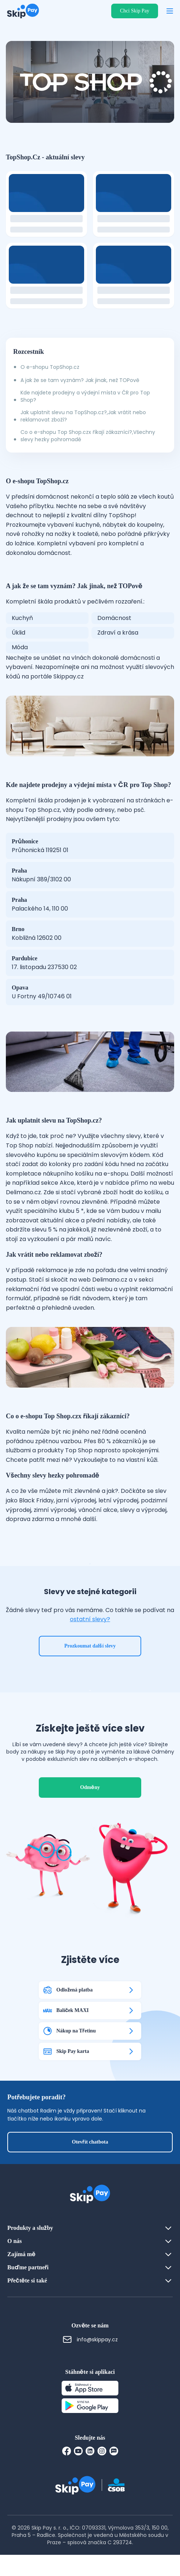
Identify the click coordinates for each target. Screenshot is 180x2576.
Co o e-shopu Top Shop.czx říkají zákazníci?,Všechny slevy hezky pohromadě (87, 435)
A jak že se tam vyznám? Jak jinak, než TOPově (79, 380)
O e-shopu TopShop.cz (49, 367)
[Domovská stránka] (21, 11)
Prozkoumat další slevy (90, 1656)
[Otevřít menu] (169, 11)
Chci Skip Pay (134, 11)
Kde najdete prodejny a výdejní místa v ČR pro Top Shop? (85, 396)
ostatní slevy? (90, 1630)
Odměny (90, 1809)
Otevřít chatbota (90, 2163)
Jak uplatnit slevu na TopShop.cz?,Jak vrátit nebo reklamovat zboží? (83, 416)
